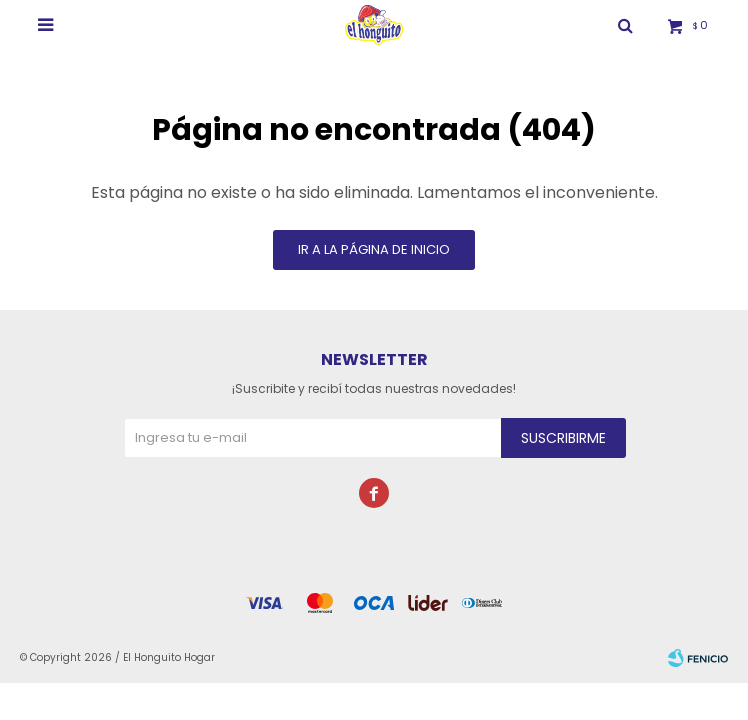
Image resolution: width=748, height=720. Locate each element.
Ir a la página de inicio (374, 249)
